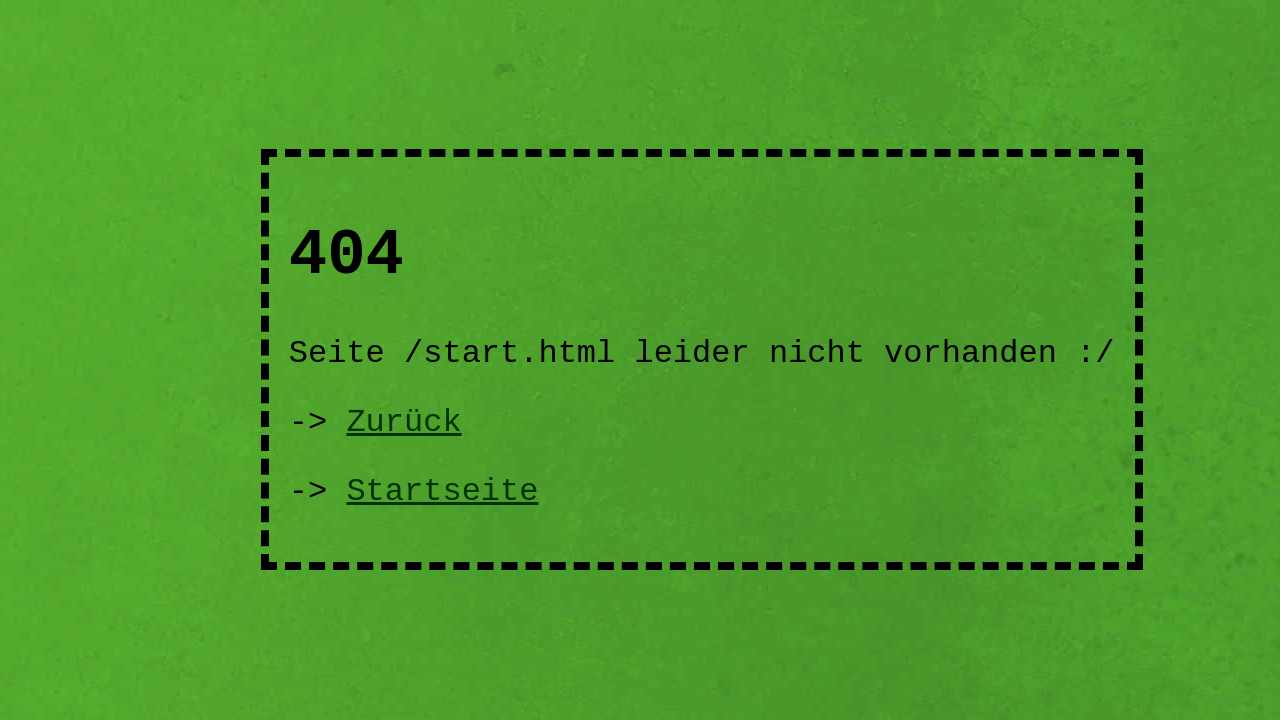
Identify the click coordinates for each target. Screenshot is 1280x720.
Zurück (403, 422)
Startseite (442, 491)
